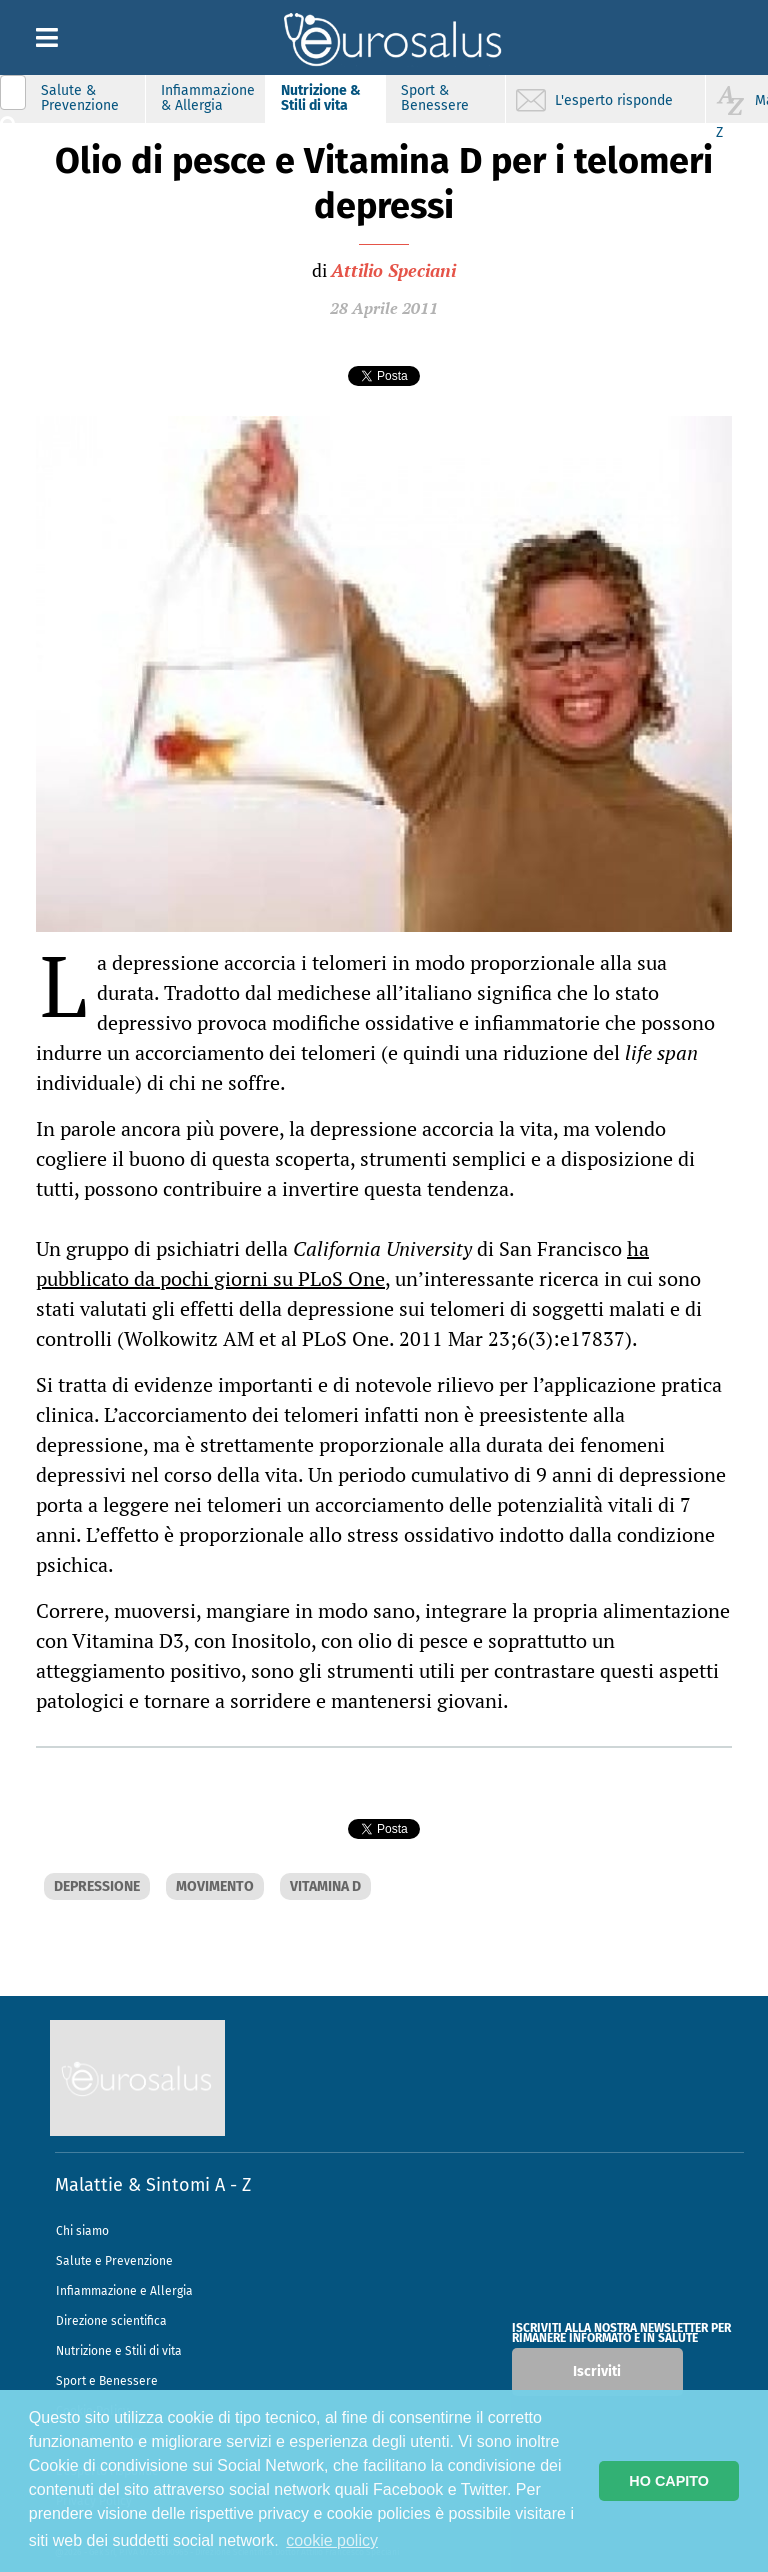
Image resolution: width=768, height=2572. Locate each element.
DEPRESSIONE (97, 1886)
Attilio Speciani (393, 270)
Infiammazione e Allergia (124, 2291)
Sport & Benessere (435, 98)
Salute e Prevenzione (114, 2261)
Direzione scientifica (111, 2321)
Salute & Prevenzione (80, 98)
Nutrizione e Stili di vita (119, 2351)
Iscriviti (597, 2371)
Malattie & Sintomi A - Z (153, 2185)
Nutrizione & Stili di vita (321, 98)
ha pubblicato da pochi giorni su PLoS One (342, 1263)
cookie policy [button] (332, 2540)
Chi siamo (82, 2231)
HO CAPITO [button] (669, 2481)
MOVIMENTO (215, 1886)
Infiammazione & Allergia (208, 98)
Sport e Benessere (107, 2381)
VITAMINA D (325, 1886)
